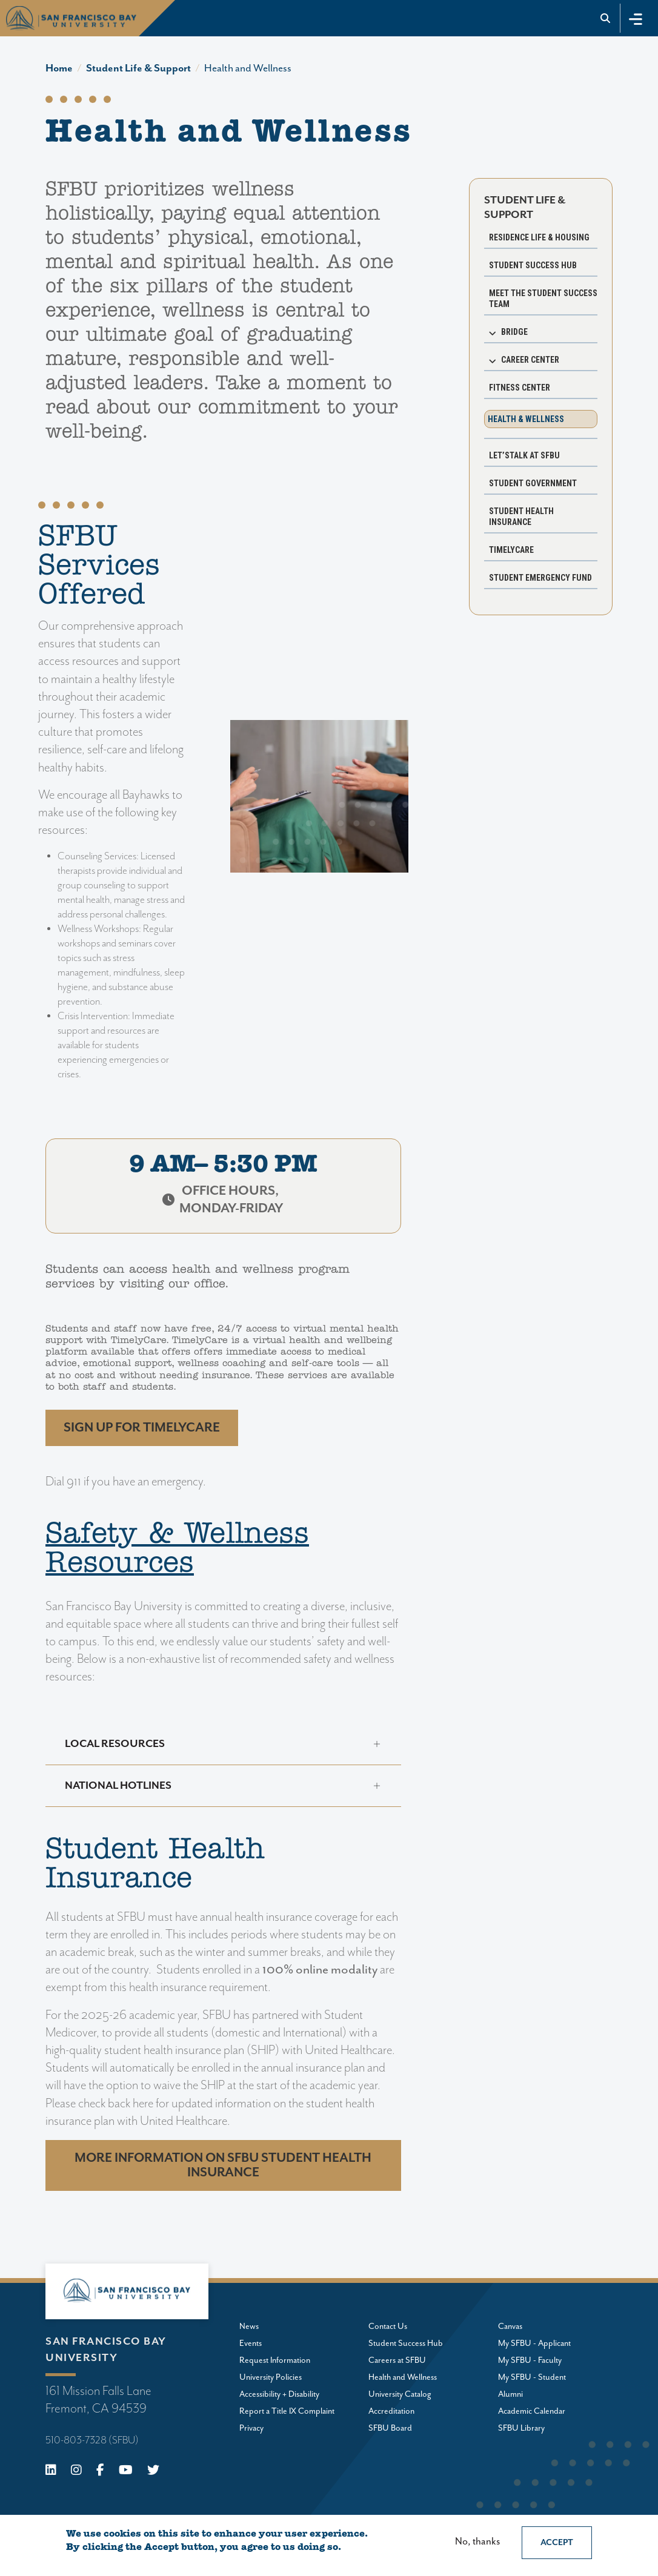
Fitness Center (519, 387)
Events (250, 2343)
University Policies (270, 2377)
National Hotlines (118, 1786)
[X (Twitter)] (153, 2471)
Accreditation (391, 2411)
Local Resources (115, 1744)
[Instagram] (76, 2471)
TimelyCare (511, 550)
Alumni (510, 2394)
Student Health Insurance (521, 516)
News (249, 2326)
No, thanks (477, 2542)
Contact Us (387, 2326)
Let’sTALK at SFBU (524, 455)
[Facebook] (100, 2471)
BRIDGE (514, 332)
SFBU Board (390, 2428)
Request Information (274, 2360)
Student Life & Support (138, 68)
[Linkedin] (50, 2471)
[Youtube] (126, 2471)
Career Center (530, 360)
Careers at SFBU (397, 2360)
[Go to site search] (605, 18)
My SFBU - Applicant (534, 2343)
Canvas (510, 2326)
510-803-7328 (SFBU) (92, 2440)
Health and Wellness (247, 68)
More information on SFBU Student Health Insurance (223, 2165)
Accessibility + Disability (279, 2394)
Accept (556, 2543)
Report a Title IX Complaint (286, 2411)
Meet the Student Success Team (543, 298)
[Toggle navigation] (636, 18)
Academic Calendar (531, 2411)
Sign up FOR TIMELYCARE (142, 1428)
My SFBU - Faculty (530, 2360)
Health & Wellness (526, 419)
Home (59, 68)
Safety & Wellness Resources (177, 1550)
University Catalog (399, 2394)
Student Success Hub (533, 265)
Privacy (251, 2428)
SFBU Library (521, 2428)
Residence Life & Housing (539, 237)
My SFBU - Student (532, 2377)
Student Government (533, 483)
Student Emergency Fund (540, 578)
